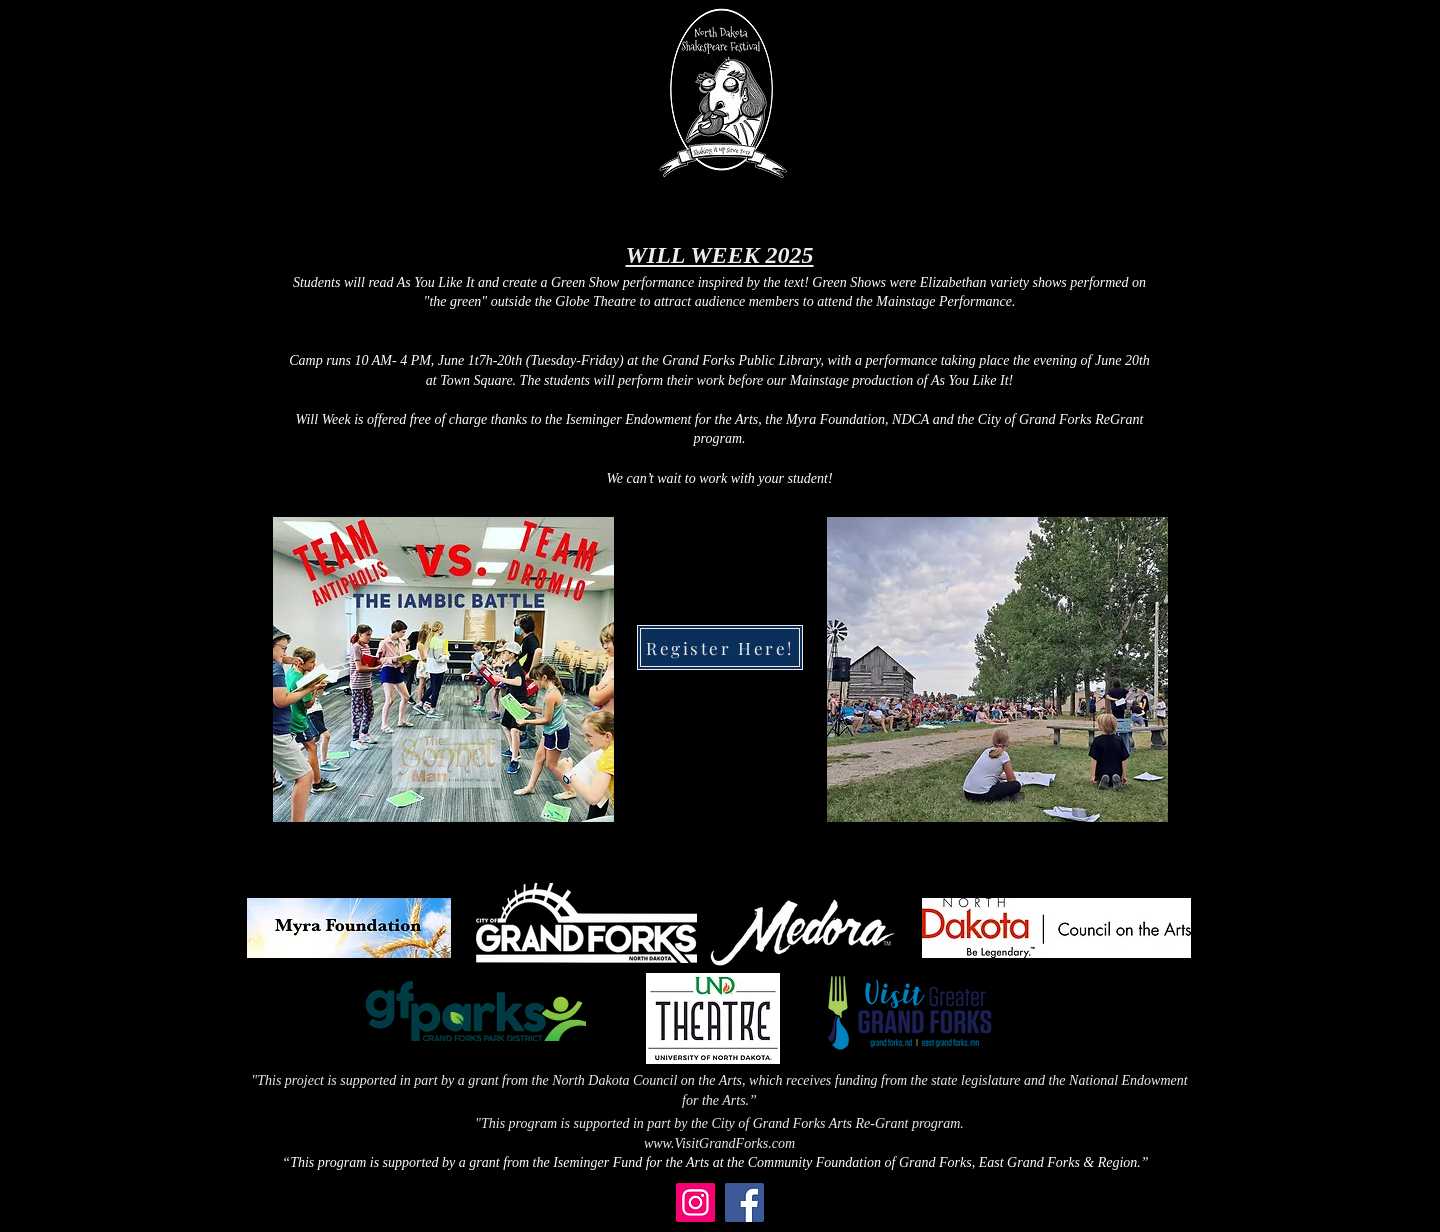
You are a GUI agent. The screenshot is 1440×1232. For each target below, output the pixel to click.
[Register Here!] (720, 647)
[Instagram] (695, 1202)
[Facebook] (744, 1202)
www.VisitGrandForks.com (719, 1143)
